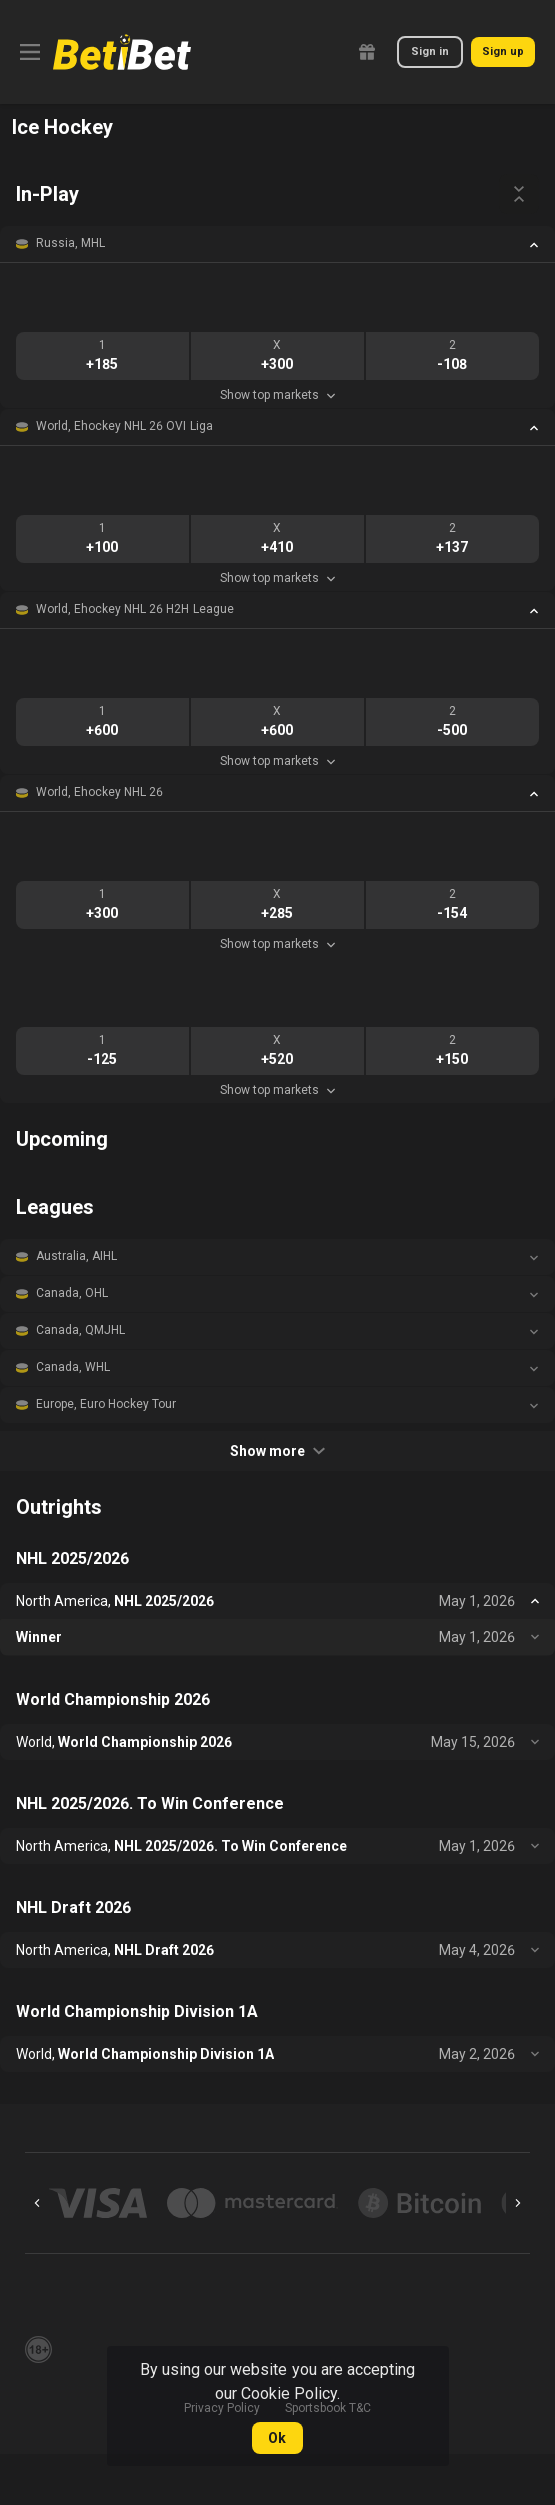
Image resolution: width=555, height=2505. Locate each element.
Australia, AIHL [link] (76, 1256)
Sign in (430, 51)
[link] (122, 52)
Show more (277, 1451)
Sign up (503, 51)
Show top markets (277, 395)
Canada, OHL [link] (72, 1293)
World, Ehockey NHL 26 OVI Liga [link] (124, 426)
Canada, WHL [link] (73, 1367)
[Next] (518, 2203)
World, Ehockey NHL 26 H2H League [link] (135, 609)
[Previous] (37, 2203)
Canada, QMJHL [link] (80, 1330)
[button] (277, 244)
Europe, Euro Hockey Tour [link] (106, 1404)
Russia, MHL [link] (70, 243)
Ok (277, 2438)
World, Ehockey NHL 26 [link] (99, 792)
